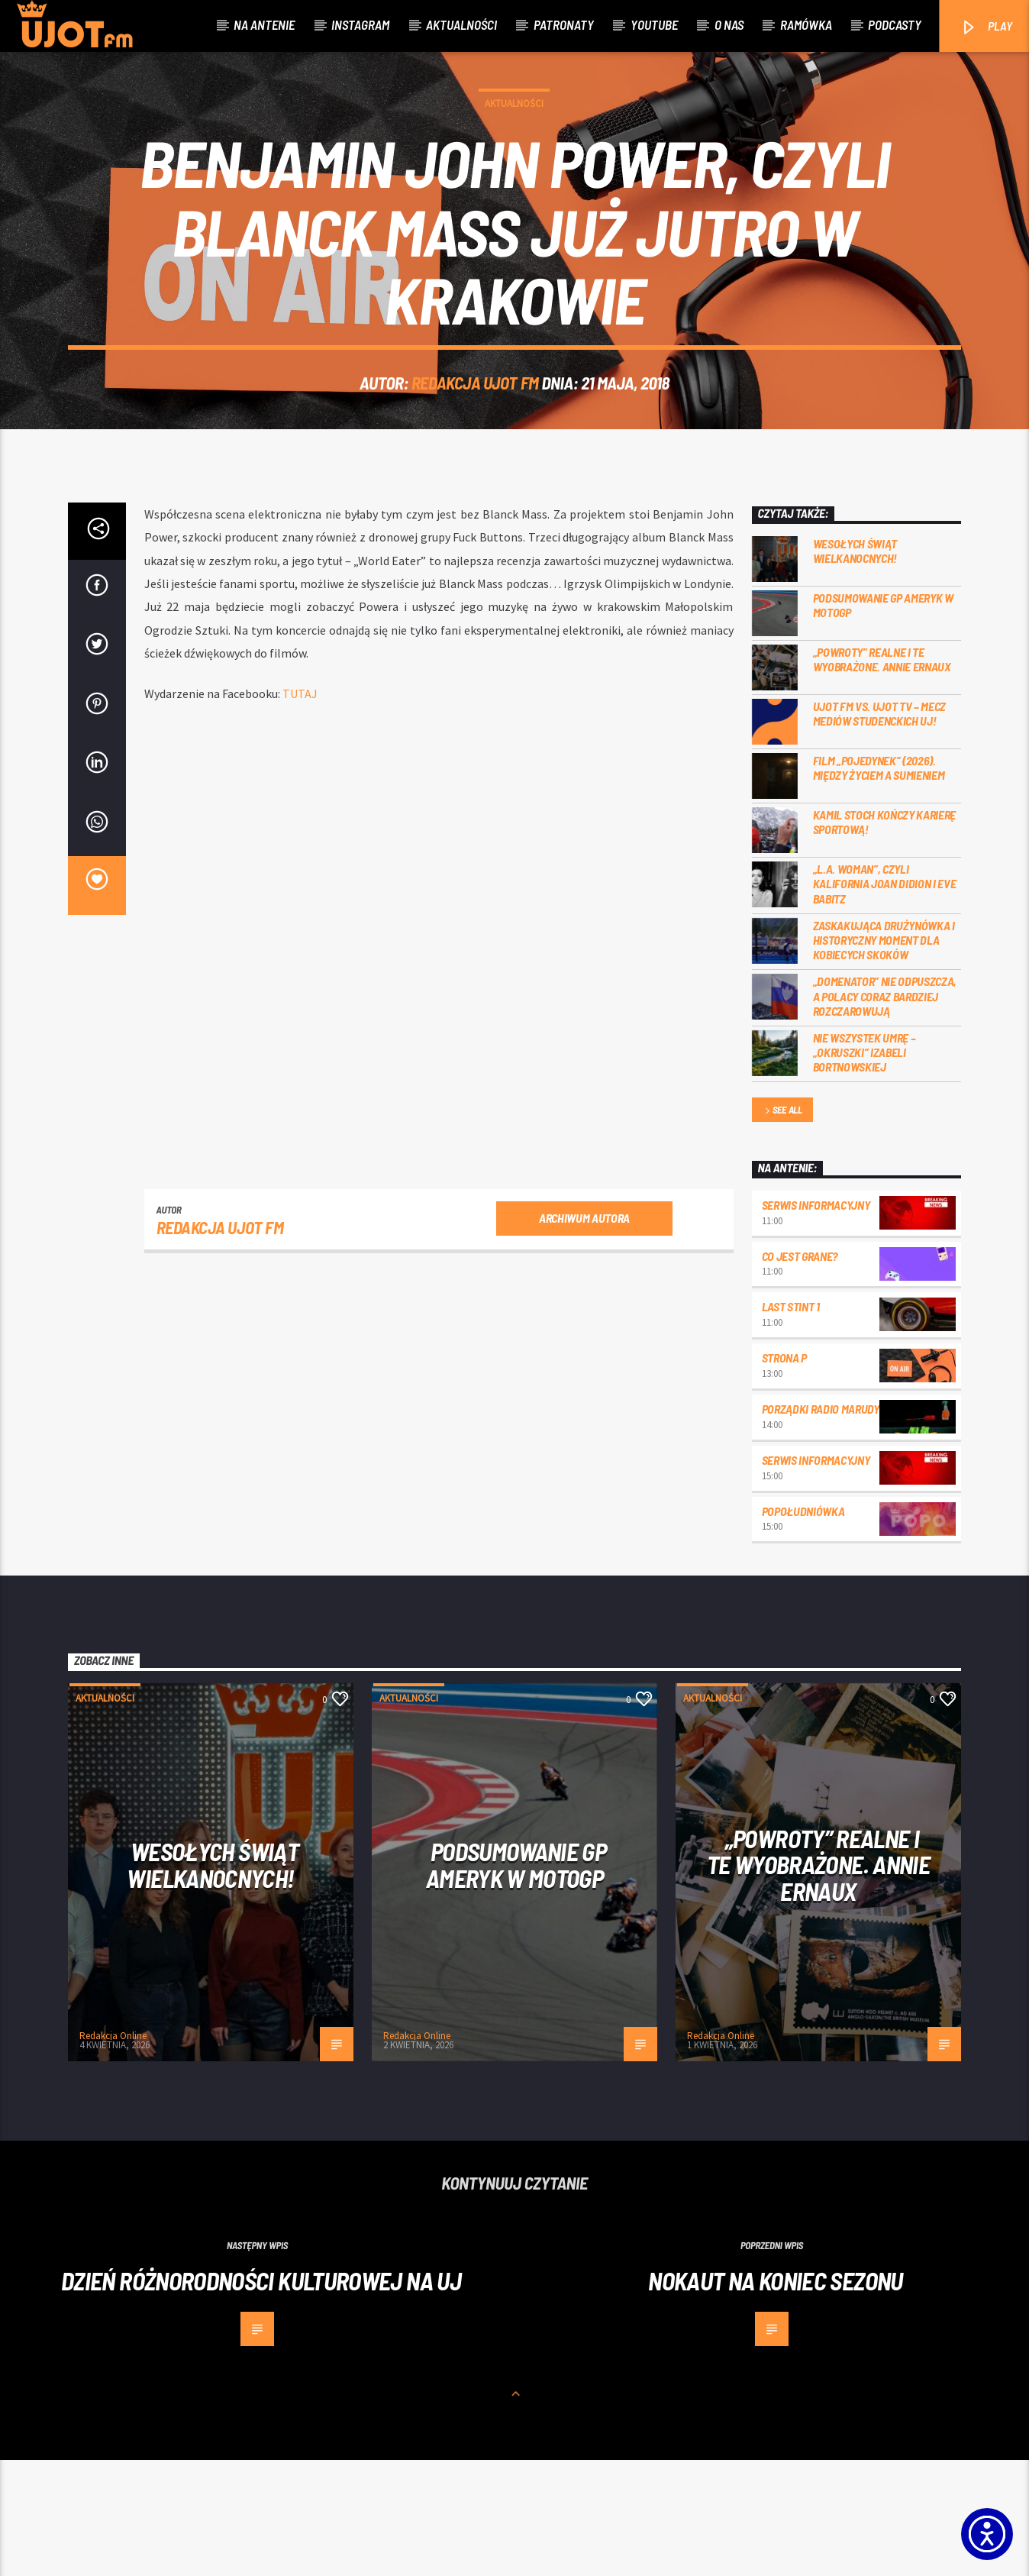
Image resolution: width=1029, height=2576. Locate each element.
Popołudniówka (803, 1627)
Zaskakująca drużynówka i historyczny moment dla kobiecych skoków (884, 1056)
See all (782, 1227)
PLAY (985, 27)
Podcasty (894, 24)
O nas (729, 24)
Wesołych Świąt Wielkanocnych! (855, 666)
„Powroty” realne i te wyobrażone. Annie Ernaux (882, 775)
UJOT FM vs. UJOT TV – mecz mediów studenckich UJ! (880, 829)
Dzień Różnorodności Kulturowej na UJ (261, 2396)
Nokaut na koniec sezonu (775, 2396)
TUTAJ (300, 809)
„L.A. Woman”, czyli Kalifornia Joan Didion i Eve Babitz (884, 999)
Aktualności (461, 24)
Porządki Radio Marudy (820, 1524)
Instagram (360, 24)
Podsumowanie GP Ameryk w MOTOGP (883, 720)
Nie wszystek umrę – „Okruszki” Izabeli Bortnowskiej (864, 1168)
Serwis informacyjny (816, 1321)
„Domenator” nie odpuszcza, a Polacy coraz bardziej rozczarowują (885, 1111)
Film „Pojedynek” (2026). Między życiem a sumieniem (879, 883)
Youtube (654, 24)
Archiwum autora (584, 1334)
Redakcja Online (113, 2151)
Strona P (784, 1473)
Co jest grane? (800, 1372)
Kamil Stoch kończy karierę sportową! (884, 937)
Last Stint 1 (791, 1422)
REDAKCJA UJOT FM (475, 440)
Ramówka (806, 24)
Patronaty (564, 24)
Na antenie (264, 24)
